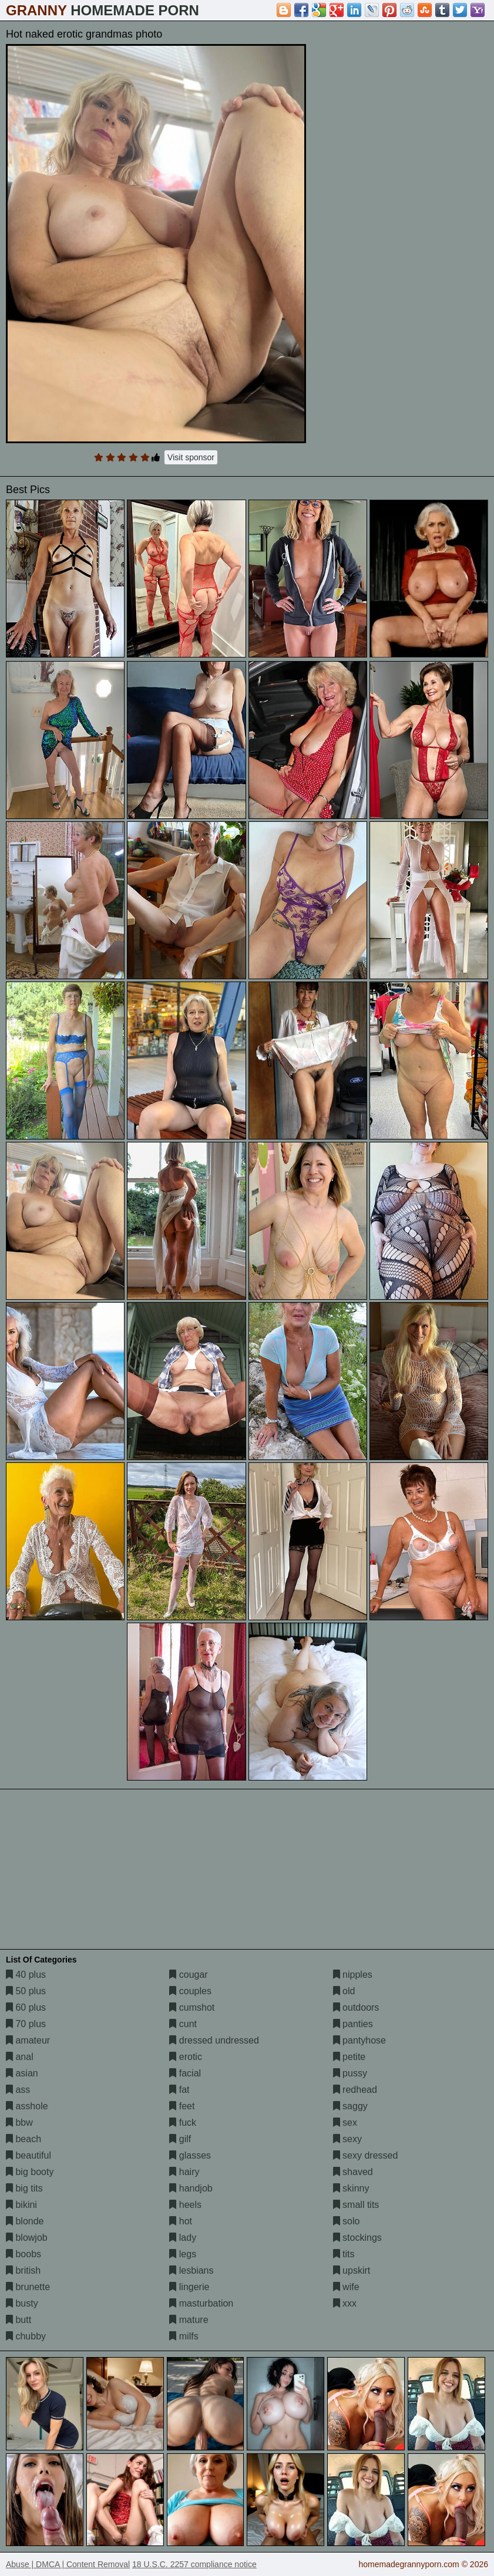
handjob (190, 2188)
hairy (184, 2172)
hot (180, 2221)
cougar (188, 1975)
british (23, 2270)
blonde (25, 2221)
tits (344, 2254)
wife (346, 2287)
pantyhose (359, 2040)
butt (18, 2320)
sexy (347, 2139)
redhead (355, 2090)
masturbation (201, 2303)
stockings (357, 2238)
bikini (21, 2205)
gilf (180, 2139)
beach (23, 2139)
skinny (351, 2188)
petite (349, 2057)
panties (353, 2024)
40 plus (26, 1975)
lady (182, 2238)
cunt (183, 2024)
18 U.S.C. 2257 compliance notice (194, 2564)
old (344, 1991)
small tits (356, 2205)
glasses (190, 2155)
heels (185, 2205)
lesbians (191, 2270)
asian (22, 2073)
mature (188, 2320)
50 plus (26, 1991)
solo (346, 2221)
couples (190, 1991)
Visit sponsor (190, 457)
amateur (28, 2040)
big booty (29, 2172)
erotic (185, 2057)
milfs (183, 2336)
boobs (23, 2254)
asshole (27, 2106)
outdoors (356, 2007)
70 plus (26, 2024)
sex (345, 2122)
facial (185, 2073)
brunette (28, 2287)
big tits (24, 2188)
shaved (353, 2172)
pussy (350, 2073)
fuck (182, 2122)
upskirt (352, 2270)
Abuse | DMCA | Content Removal (68, 2564)
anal (19, 2057)
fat (179, 2090)
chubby (26, 2336)
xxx (345, 2303)
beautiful (28, 2155)
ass (18, 2090)
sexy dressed (365, 2155)
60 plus (26, 2007)
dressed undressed (214, 2040)
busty (22, 2303)
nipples (352, 1975)
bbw (19, 2122)
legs (182, 2254)
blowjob (27, 2238)
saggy (350, 2106)
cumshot (191, 2007)
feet (181, 2106)
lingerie (189, 2287)
